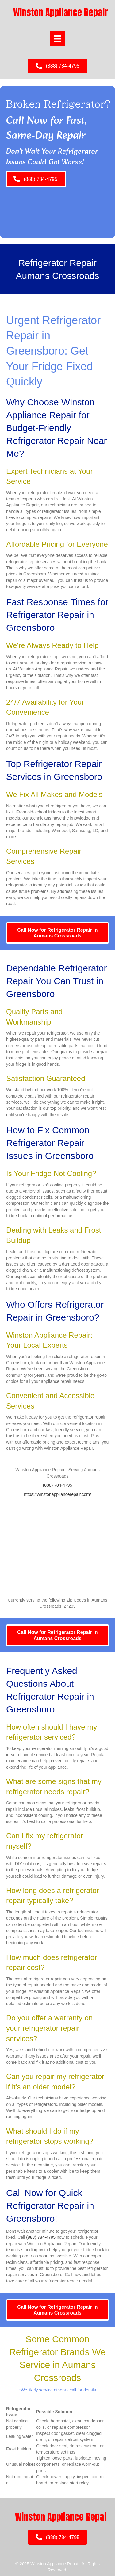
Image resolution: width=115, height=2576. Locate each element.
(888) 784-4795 (57, 1485)
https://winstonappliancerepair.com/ (57, 1494)
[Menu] (57, 38)
